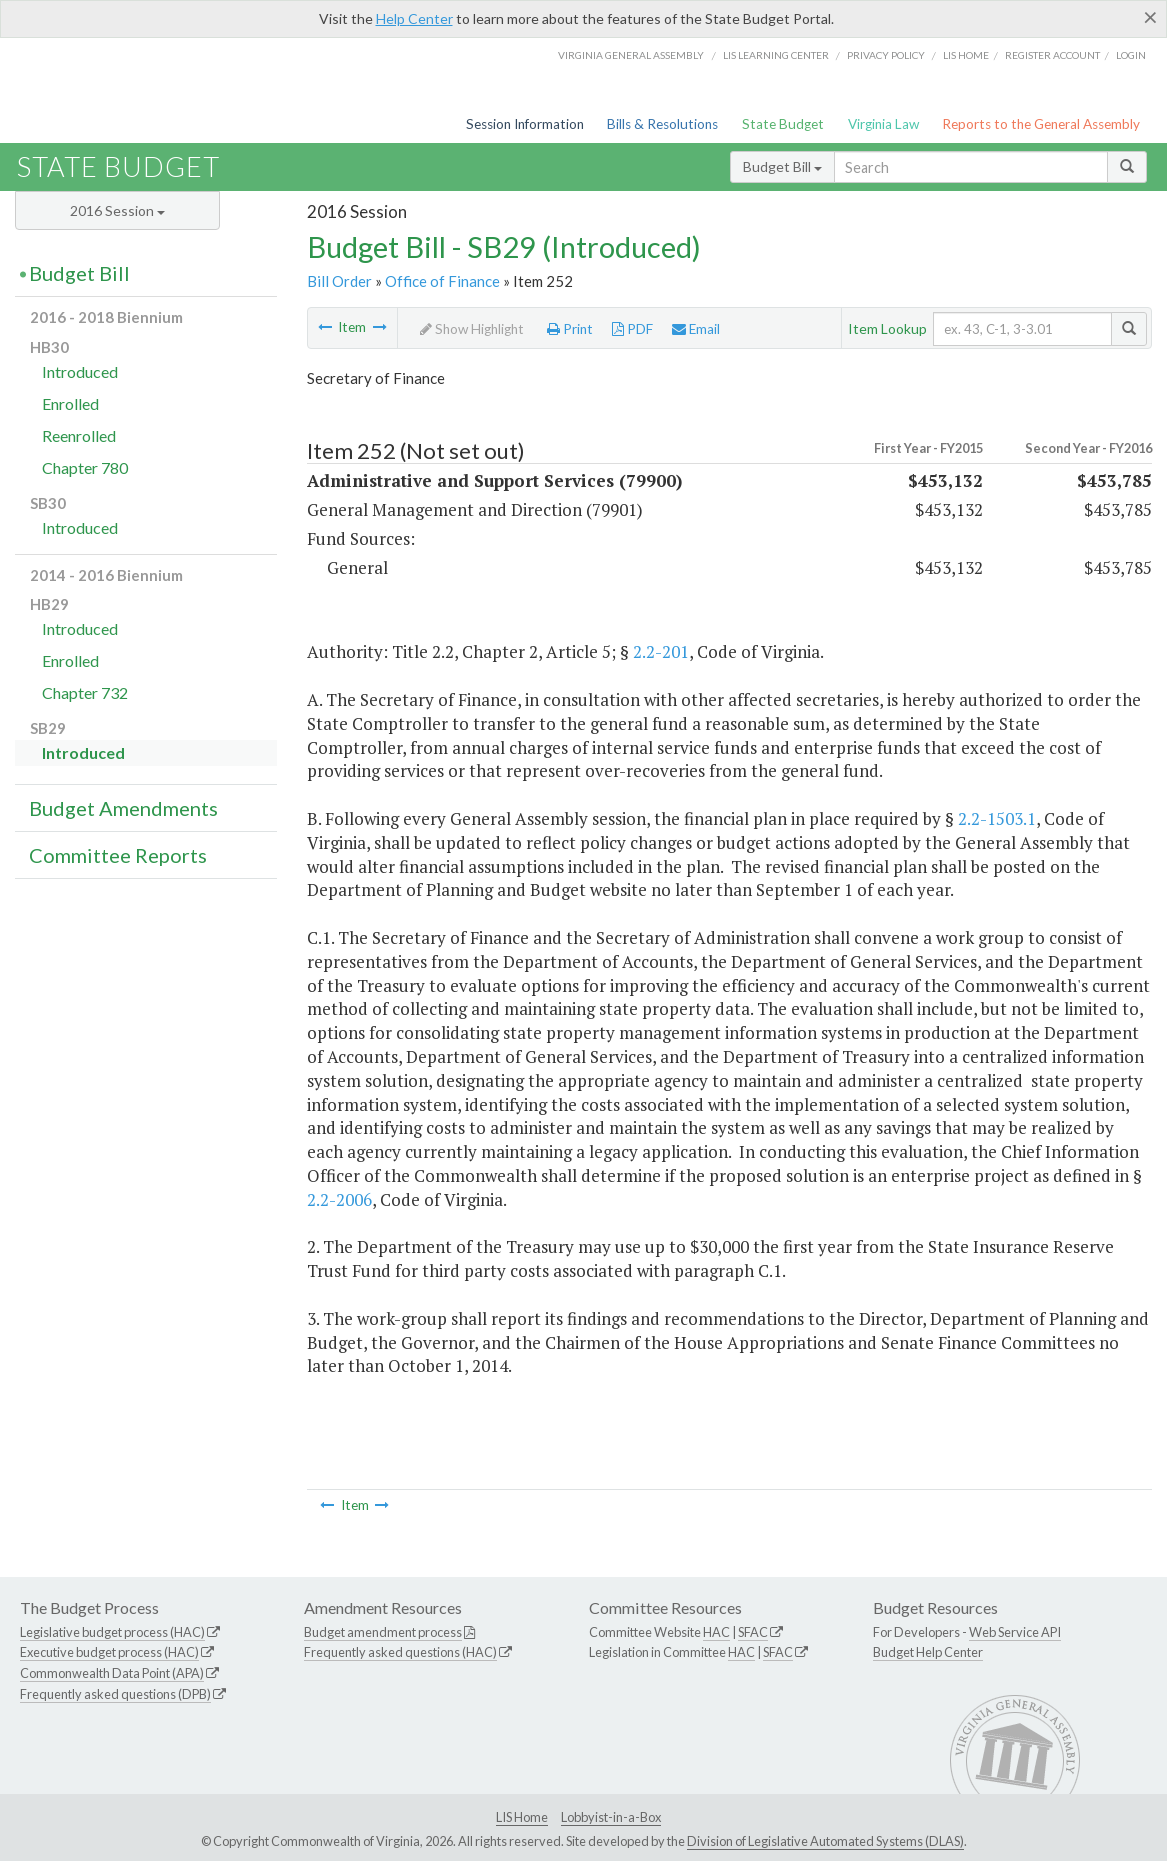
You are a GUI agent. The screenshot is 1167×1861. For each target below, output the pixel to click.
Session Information (525, 124)
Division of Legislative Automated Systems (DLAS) (825, 1841)
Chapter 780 (85, 467)
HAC (716, 1632)
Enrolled (70, 403)
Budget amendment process (383, 1632)
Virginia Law (883, 124)
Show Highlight (472, 329)
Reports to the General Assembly (1041, 124)
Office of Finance (442, 281)
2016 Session (117, 210)
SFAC (753, 1632)
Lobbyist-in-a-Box (611, 1817)
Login (1131, 55)
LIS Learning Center (776, 55)
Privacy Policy (886, 55)
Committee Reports (118, 855)
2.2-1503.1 (997, 818)
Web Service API (1015, 1632)
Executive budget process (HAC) (109, 1652)
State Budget (783, 124)
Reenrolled (79, 435)
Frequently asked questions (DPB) (115, 1694)
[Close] (1150, 17)
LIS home (966, 55)
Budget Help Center (928, 1652)
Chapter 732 (85, 692)
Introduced (80, 371)
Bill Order (339, 281)
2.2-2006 (339, 1199)
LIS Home (522, 1817)
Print (570, 329)
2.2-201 (661, 651)
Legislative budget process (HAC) (112, 1632)
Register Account (1052, 55)
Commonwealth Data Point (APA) (112, 1673)
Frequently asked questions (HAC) (400, 1652)
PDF (632, 329)
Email (696, 329)
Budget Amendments (123, 808)
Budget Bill (782, 166)
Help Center (414, 18)
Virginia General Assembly (631, 55)
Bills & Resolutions (662, 124)
